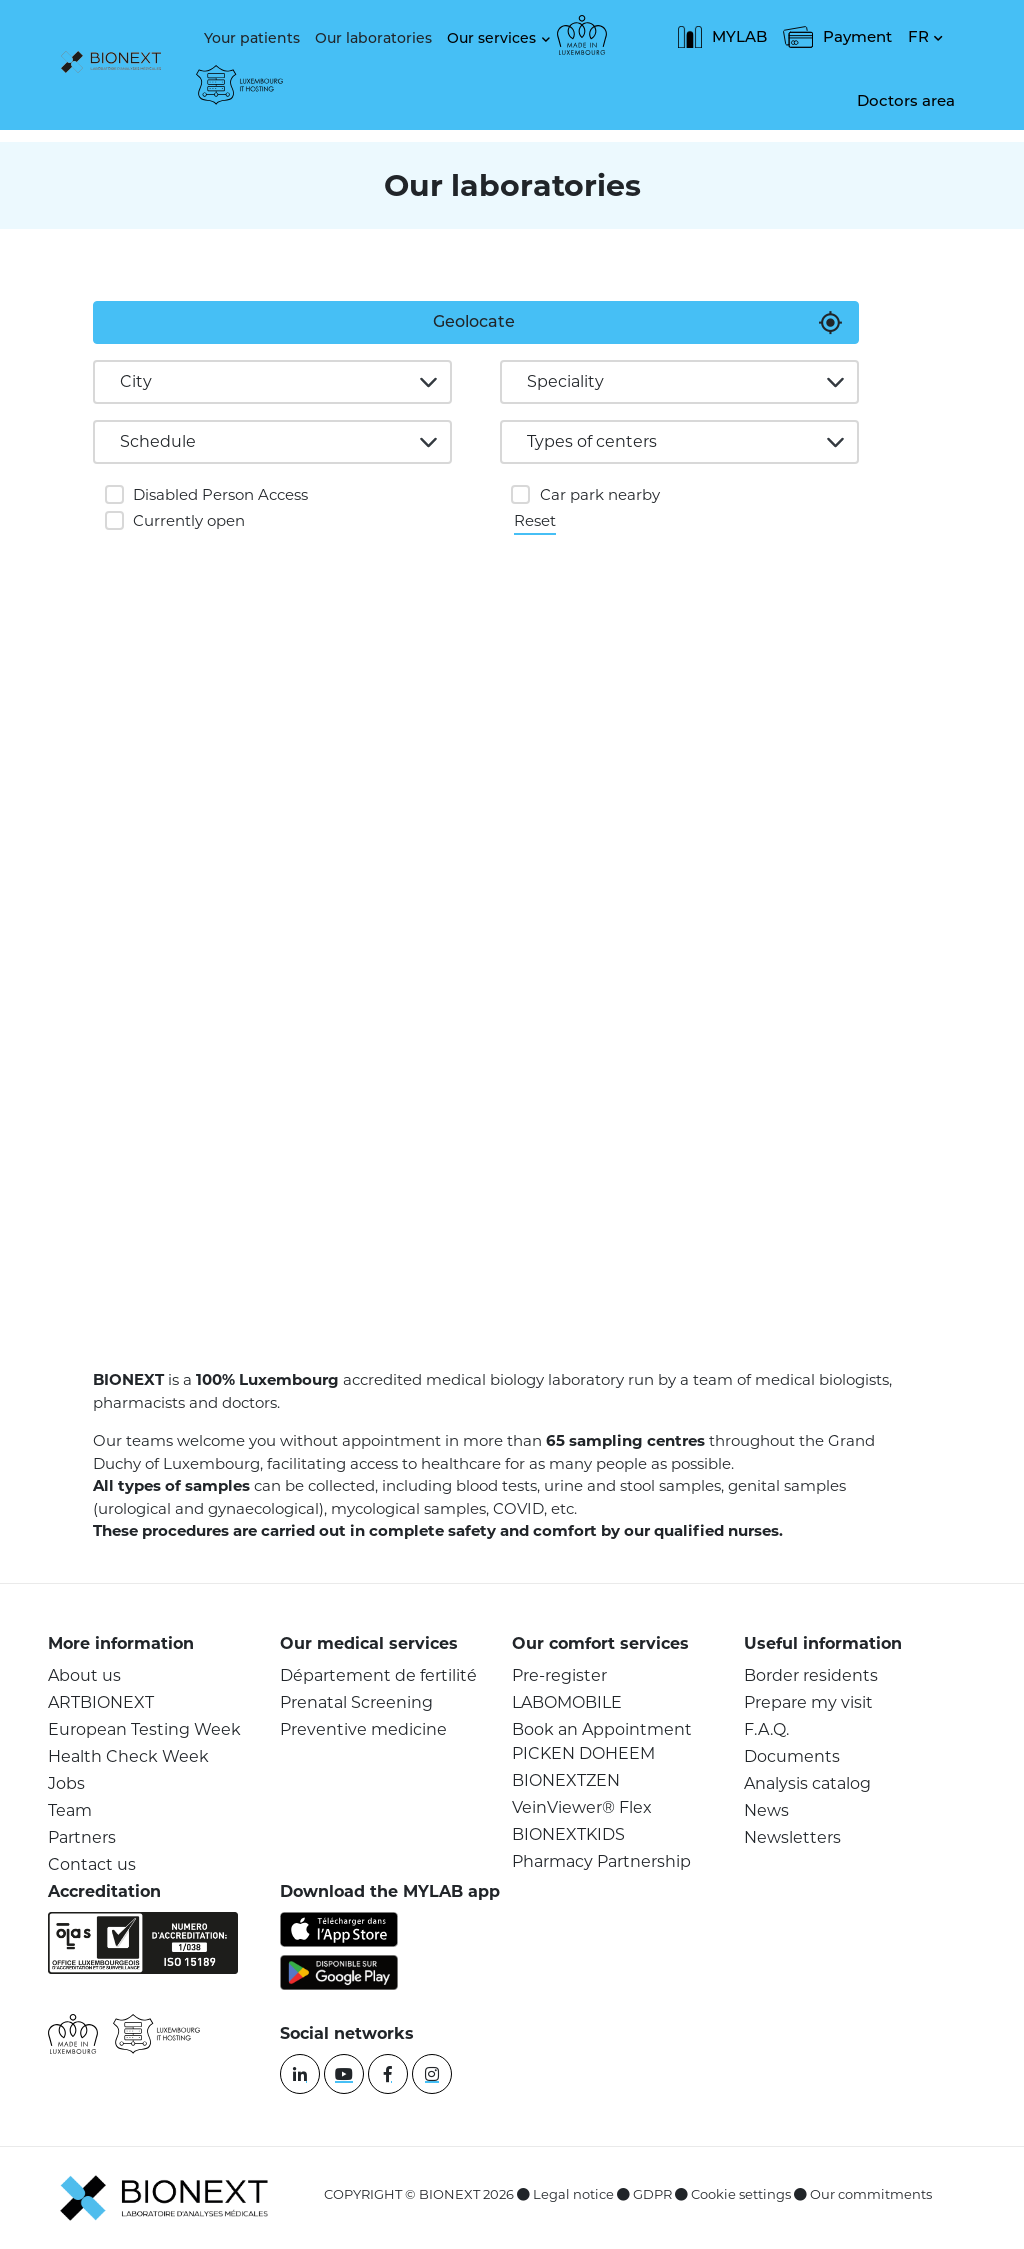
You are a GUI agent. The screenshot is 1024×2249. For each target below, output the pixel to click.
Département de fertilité (378, 1675)
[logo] (116, 64)
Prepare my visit (808, 1702)
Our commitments (871, 2194)
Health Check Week (128, 1756)
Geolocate (474, 321)
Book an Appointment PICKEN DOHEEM (602, 1741)
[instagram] (432, 2074)
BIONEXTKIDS (568, 1834)
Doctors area (906, 100)
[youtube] (344, 2074)
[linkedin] (300, 2074)
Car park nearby (600, 494)
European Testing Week (144, 1729)
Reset (535, 519)
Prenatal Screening (356, 1702)
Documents (792, 1756)
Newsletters (792, 1837)
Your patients (252, 38)
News (766, 1810)
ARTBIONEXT (101, 1702)
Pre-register (559, 1675)
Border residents (811, 1675)
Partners (82, 1837)
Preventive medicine (363, 1729)
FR (918, 36)
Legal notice (573, 2194)
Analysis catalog (807, 1783)
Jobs (66, 1783)
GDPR (652, 2194)
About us (84, 1675)
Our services (491, 38)
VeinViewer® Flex (582, 1807)
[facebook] (388, 2074)
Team (70, 1810)
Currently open (189, 520)
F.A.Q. (766, 1729)
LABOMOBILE (567, 1702)
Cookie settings (741, 2194)
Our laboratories (373, 38)
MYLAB (722, 37)
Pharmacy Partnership (601, 1861)
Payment (837, 37)
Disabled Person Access (220, 494)
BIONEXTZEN (566, 1780)
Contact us (92, 1864)
